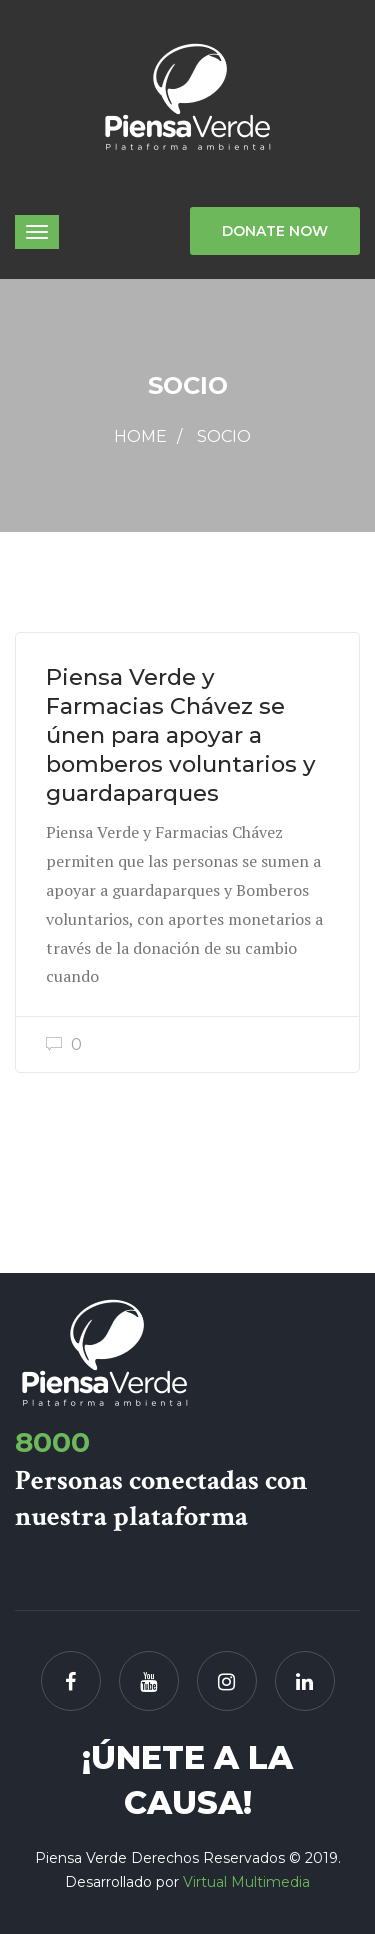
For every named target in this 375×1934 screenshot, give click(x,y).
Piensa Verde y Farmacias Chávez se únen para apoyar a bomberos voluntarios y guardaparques (181, 735)
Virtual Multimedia (246, 1882)
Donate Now (275, 231)
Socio (224, 436)
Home (140, 436)
